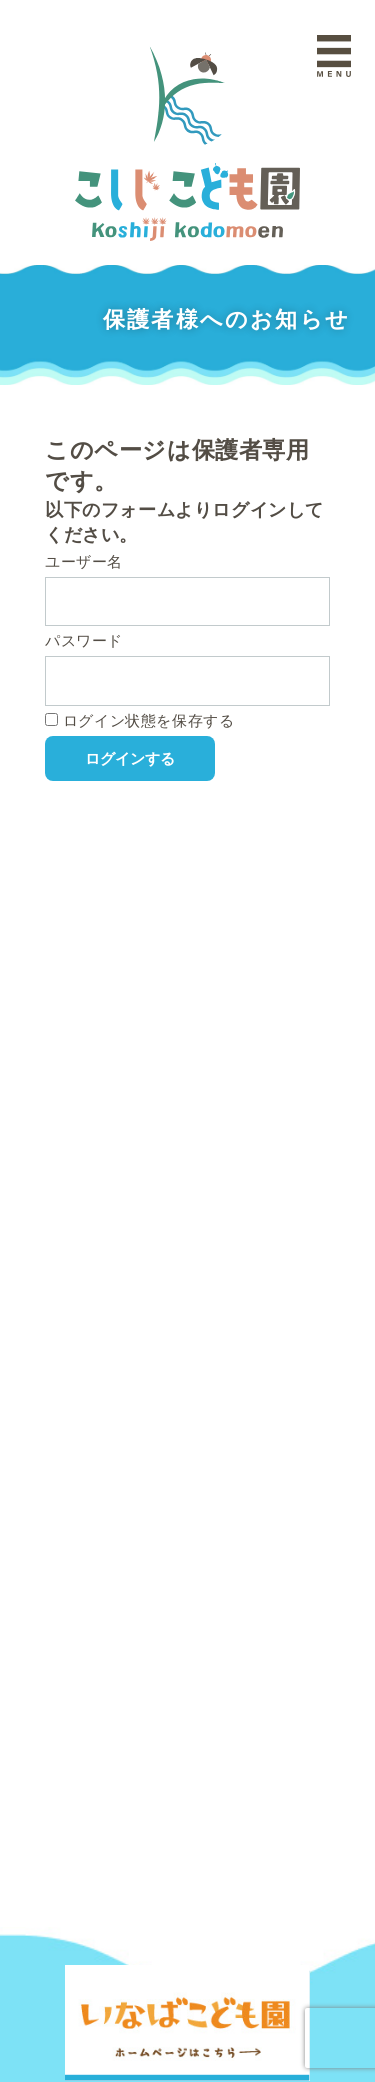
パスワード (84, 640)
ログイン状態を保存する (139, 720)
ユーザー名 (84, 561)
